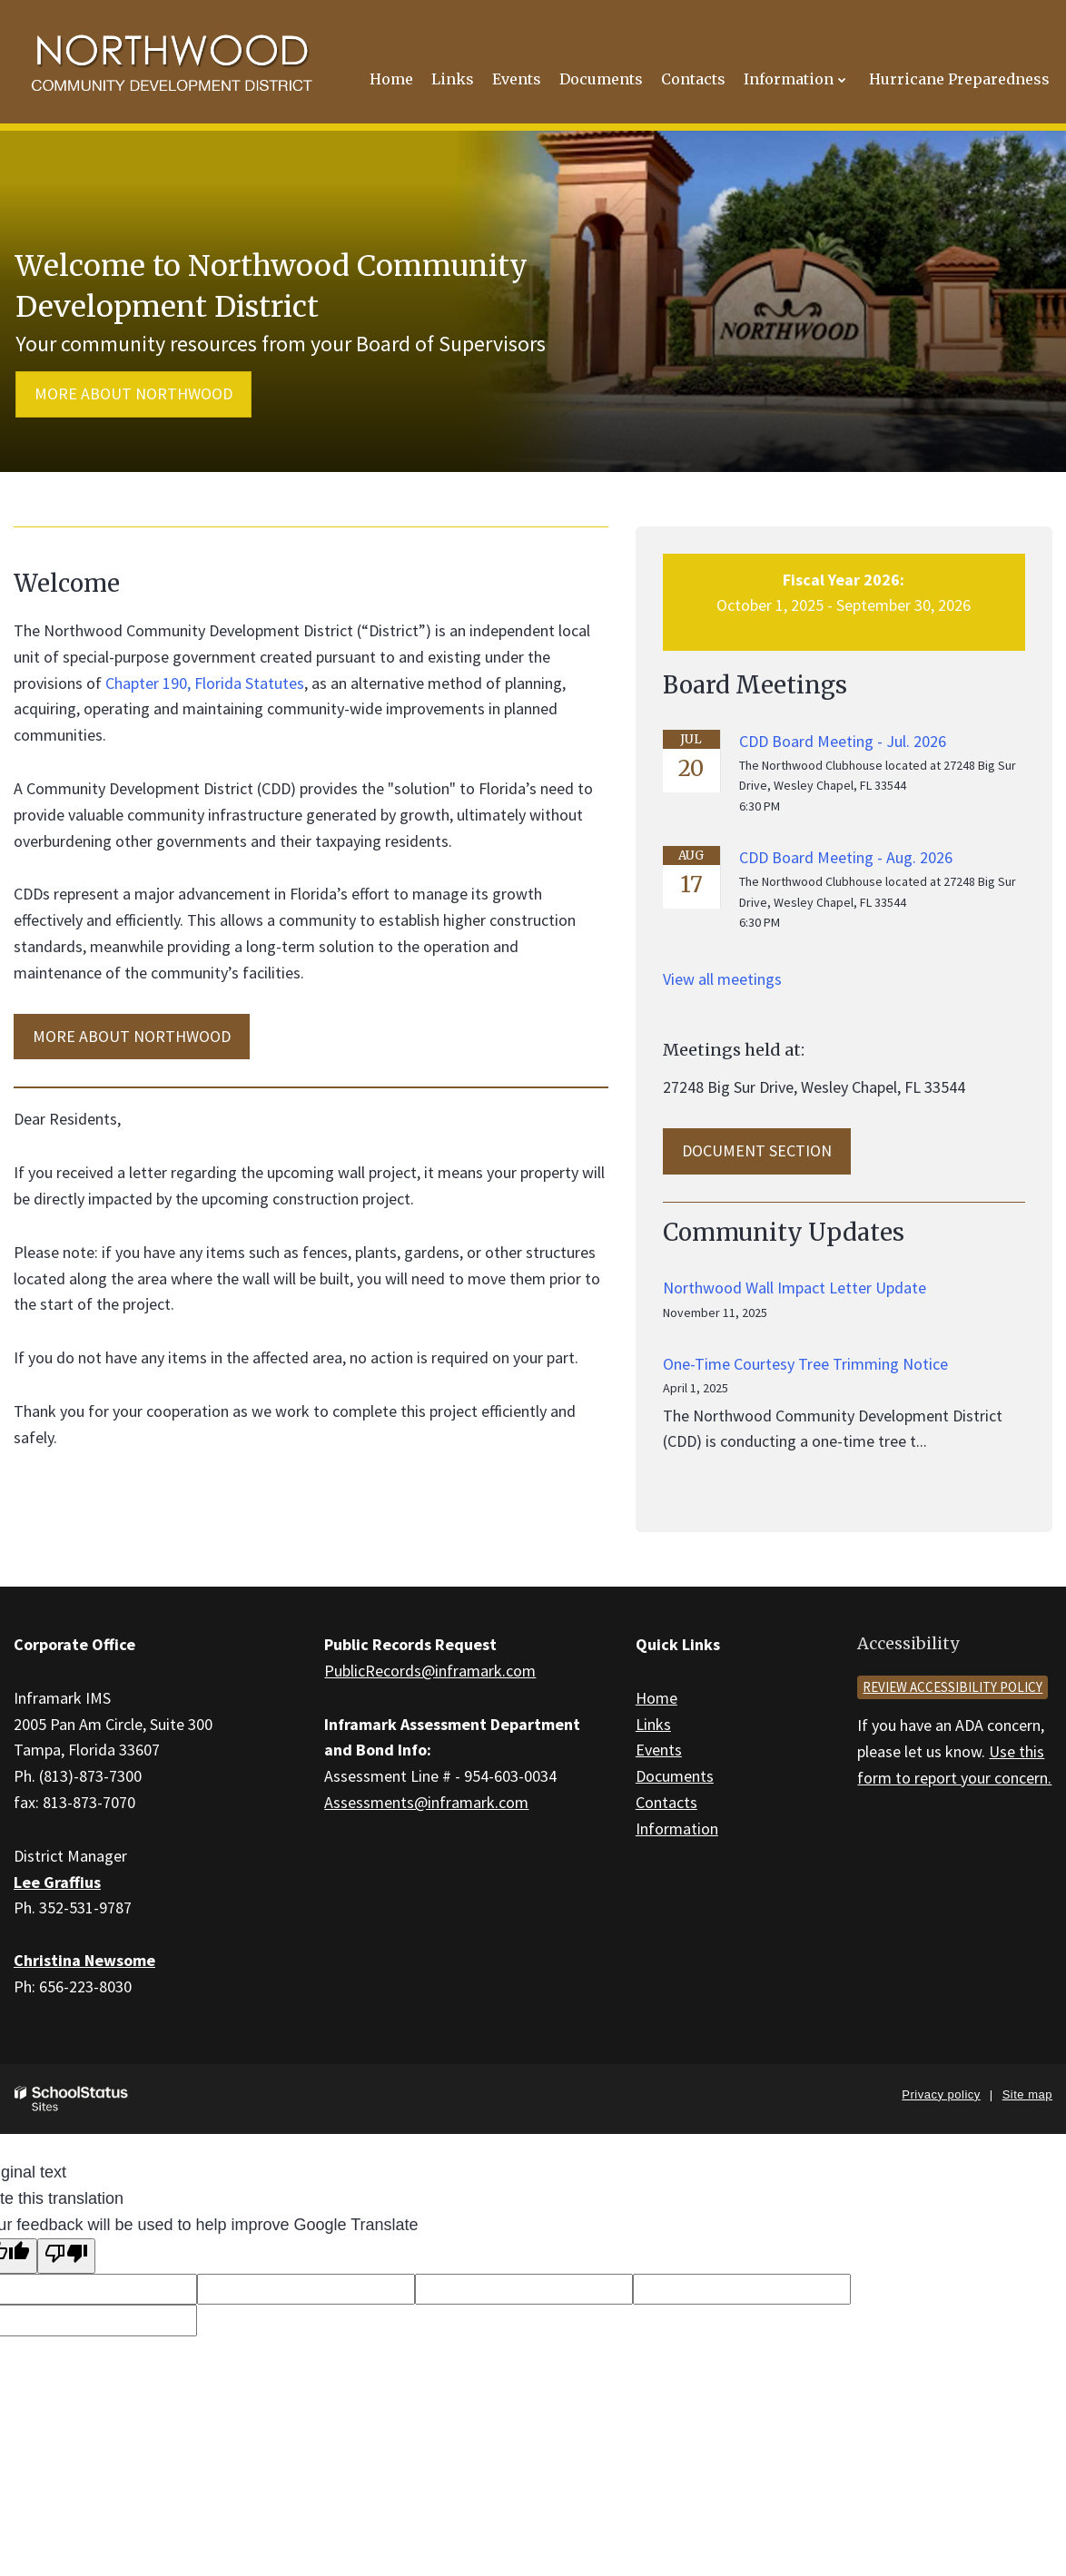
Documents (675, 1775)
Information (677, 1828)
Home (656, 1697)
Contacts (666, 1802)
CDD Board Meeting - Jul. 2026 (842, 741)
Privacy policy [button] (941, 2094)
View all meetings (722, 978)
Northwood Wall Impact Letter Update (794, 1287)
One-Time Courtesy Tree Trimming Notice (805, 1363)
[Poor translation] (66, 2256)
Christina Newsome (84, 1960)
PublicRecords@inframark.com (430, 1670)
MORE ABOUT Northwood (132, 1036)
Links (653, 1724)
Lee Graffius (57, 1882)
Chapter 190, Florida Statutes (204, 683)
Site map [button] (1027, 2094)
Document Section (757, 1150)
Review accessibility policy (952, 1687)
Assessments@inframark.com (426, 1802)
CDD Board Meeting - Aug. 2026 (845, 857)
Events (659, 1749)
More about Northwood (133, 393)
